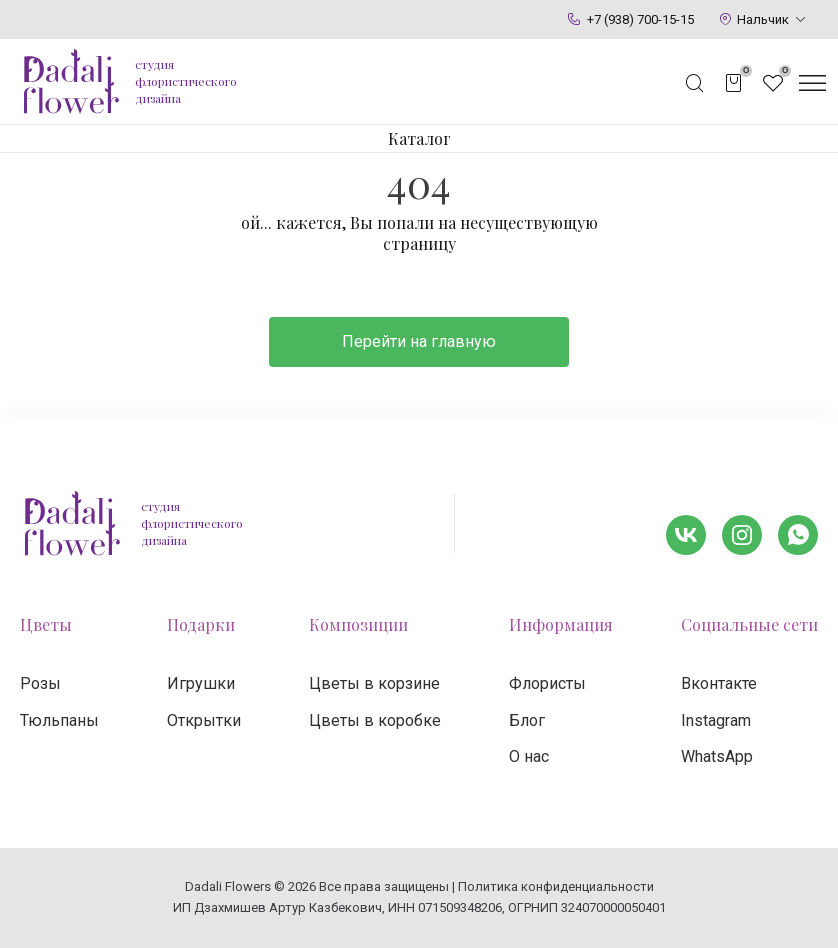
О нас (529, 756)
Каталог (419, 138)
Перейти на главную (419, 341)
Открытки (204, 720)
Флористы (547, 683)
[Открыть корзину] (734, 83)
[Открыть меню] (812, 83)
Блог (527, 720)
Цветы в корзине (374, 683)
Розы (40, 683)
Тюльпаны (59, 720)
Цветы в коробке (375, 720)
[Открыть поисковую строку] (695, 83)
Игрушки (201, 683)
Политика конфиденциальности (556, 886)
